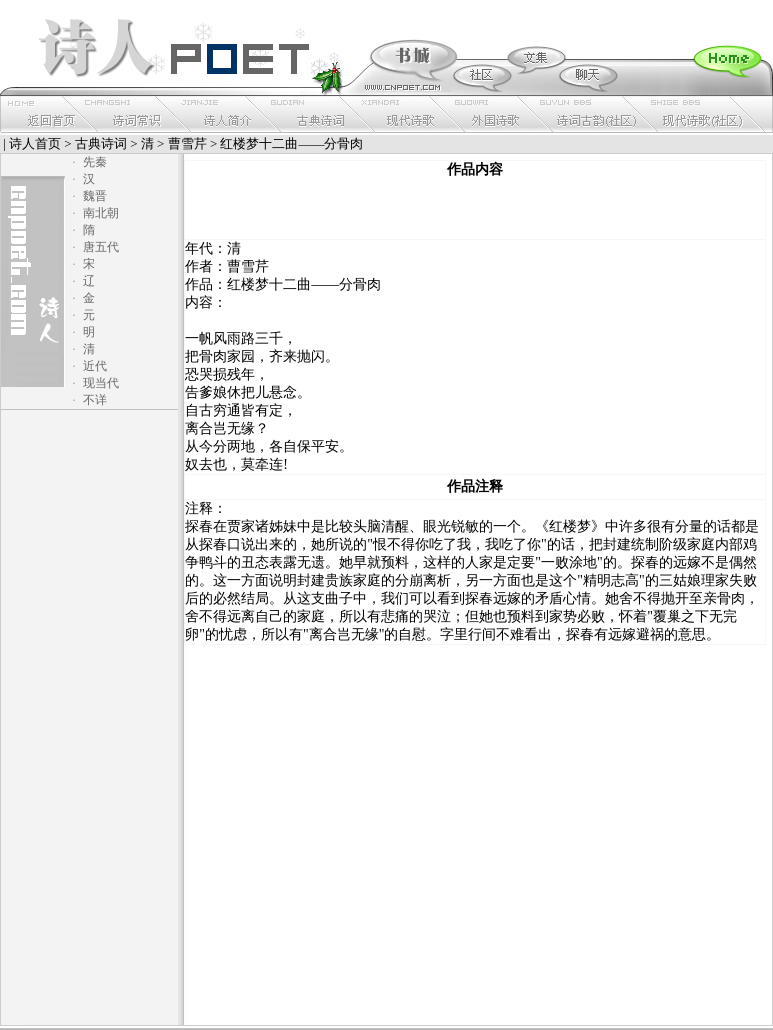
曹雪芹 (187, 143)
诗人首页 (35, 143)
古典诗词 (101, 143)
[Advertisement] (475, 209)
